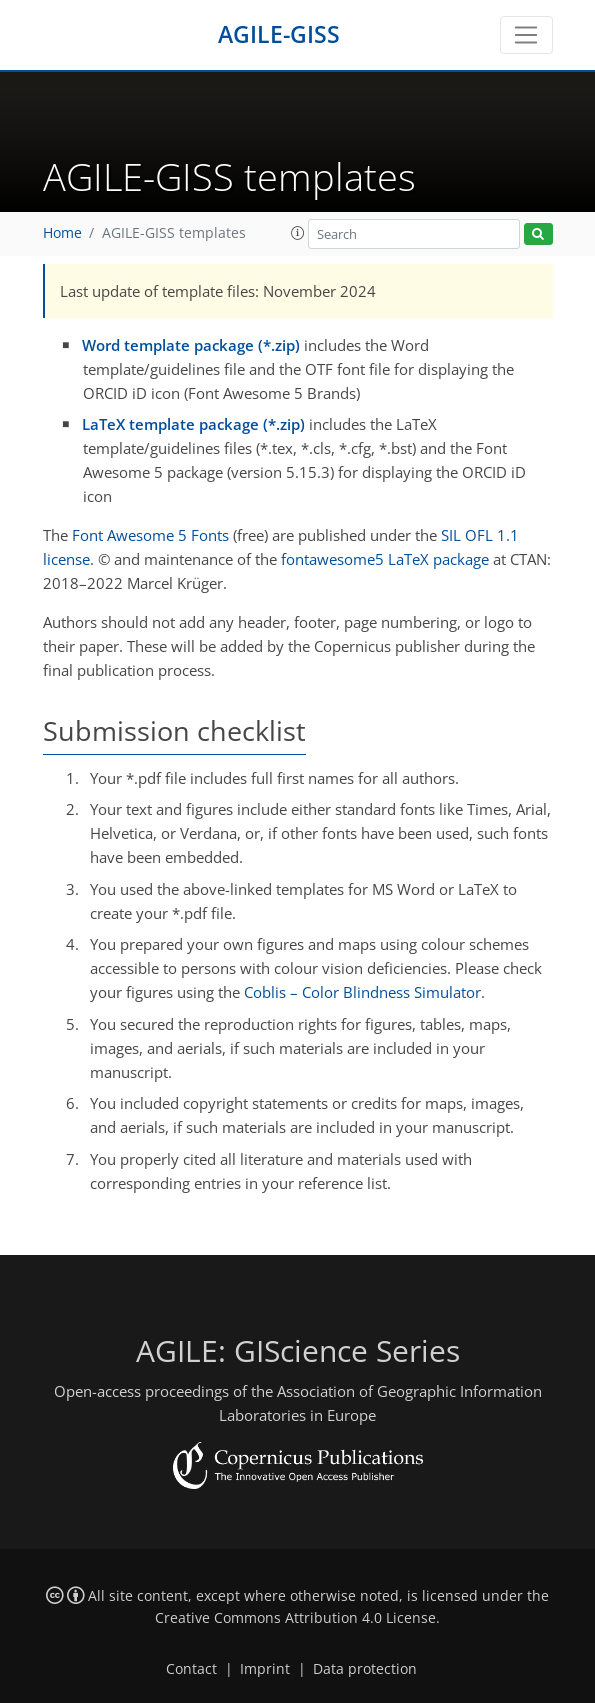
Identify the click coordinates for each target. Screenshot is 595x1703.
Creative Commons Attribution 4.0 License (295, 1618)
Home (62, 233)
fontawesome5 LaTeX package (385, 559)
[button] (298, 233)
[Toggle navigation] (526, 35)
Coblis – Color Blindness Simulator (362, 992)
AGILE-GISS (279, 34)
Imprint (265, 1669)
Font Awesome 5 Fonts (150, 535)
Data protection (365, 1669)
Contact (191, 1669)
